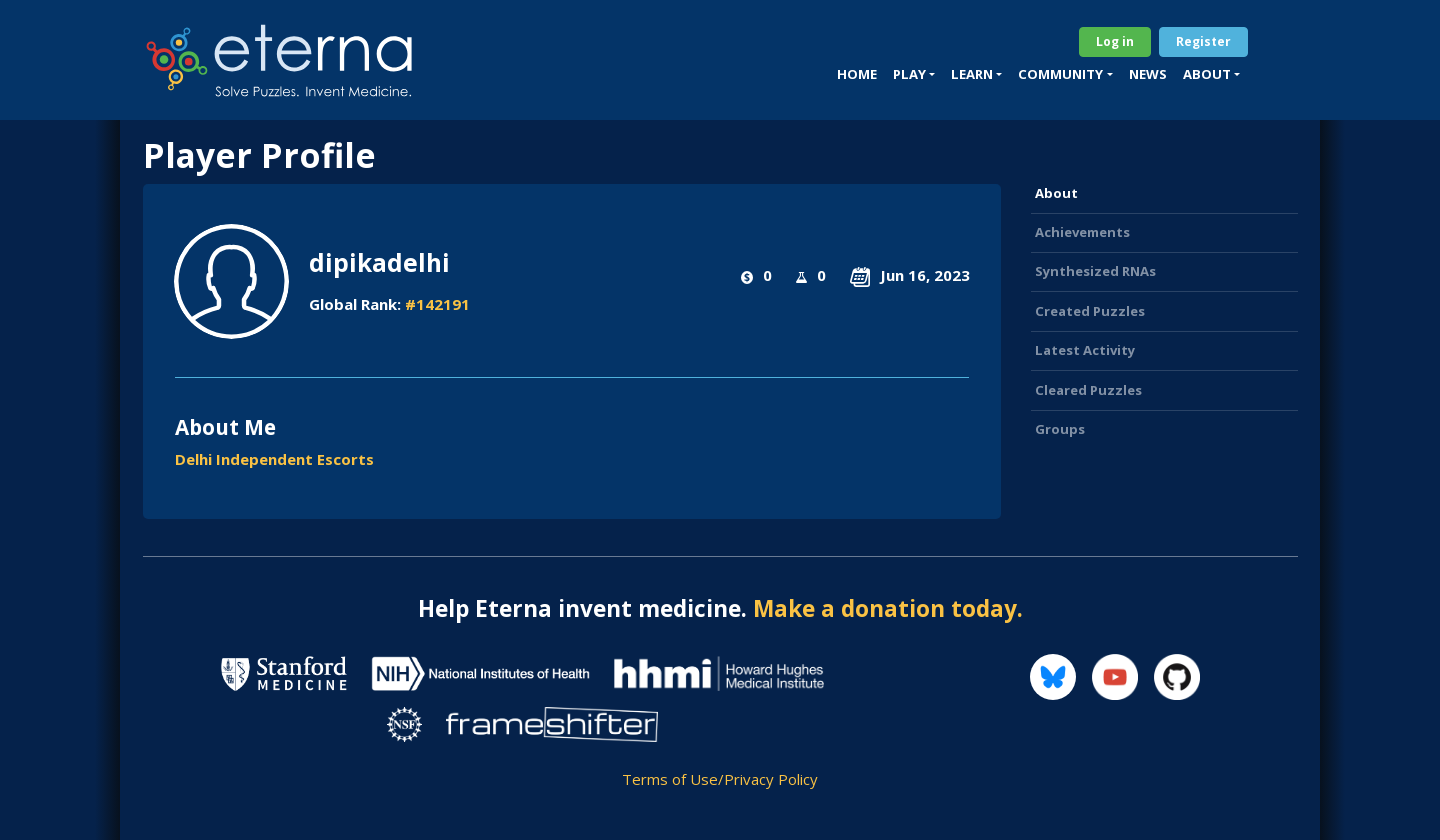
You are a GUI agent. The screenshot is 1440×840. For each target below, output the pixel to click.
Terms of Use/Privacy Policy (720, 779)
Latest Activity (1085, 350)
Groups (1060, 429)
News (1148, 74)
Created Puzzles (1090, 311)
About (1056, 193)
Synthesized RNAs (1095, 271)
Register (1203, 41)
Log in (1115, 41)
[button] (914, 75)
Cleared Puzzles (1088, 390)
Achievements (1082, 232)
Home (857, 74)
